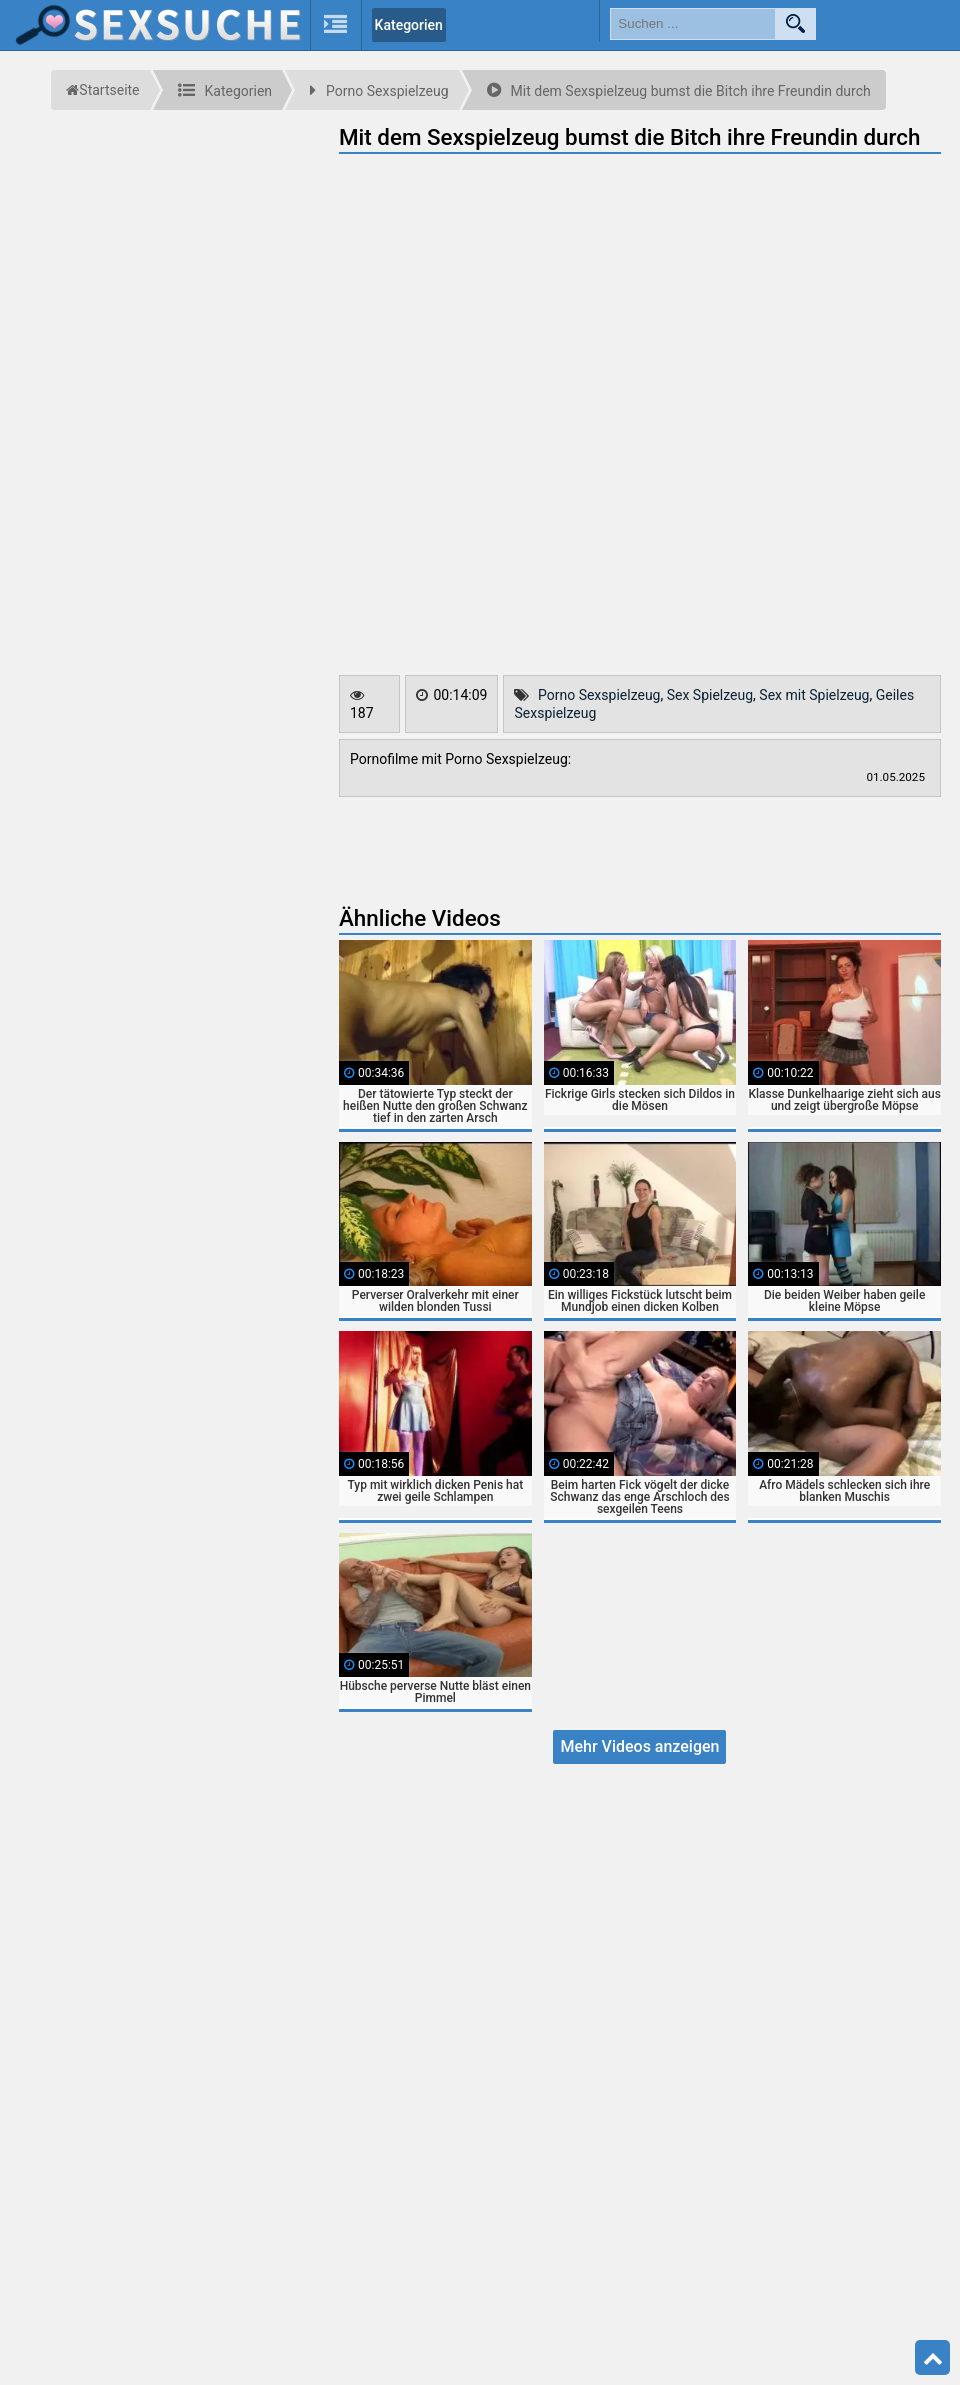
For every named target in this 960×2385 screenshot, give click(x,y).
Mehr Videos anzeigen (639, 1746)
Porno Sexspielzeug (599, 695)
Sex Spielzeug (710, 695)
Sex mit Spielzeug (814, 695)
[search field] (693, 24)
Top (933, 2358)
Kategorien (409, 25)
